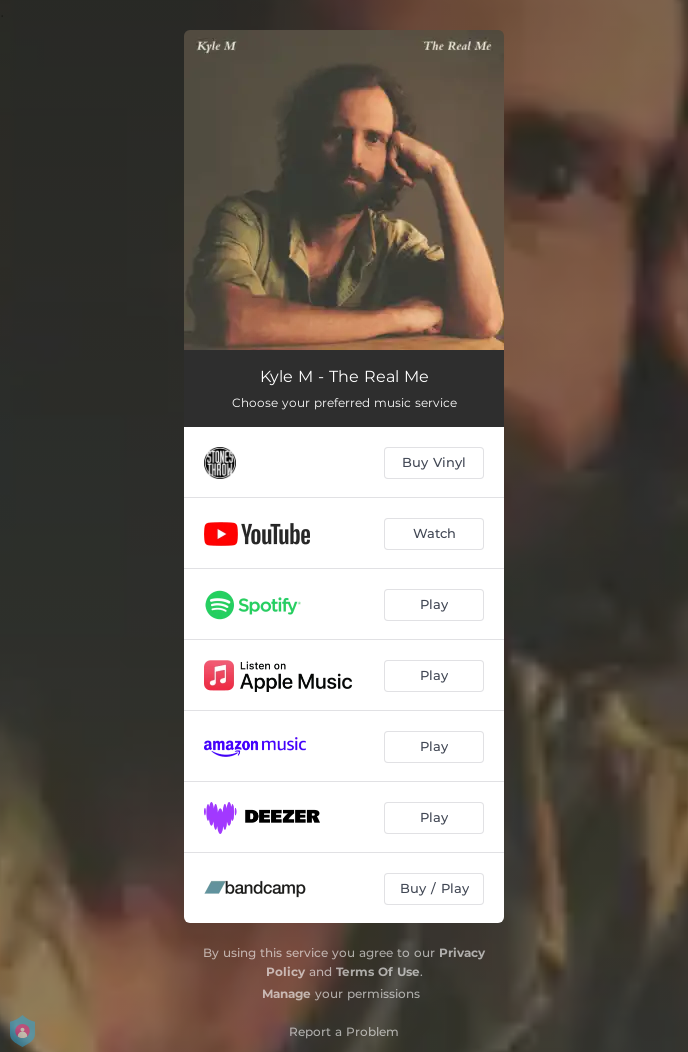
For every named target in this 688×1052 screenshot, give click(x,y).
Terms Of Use (378, 971)
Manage (286, 993)
